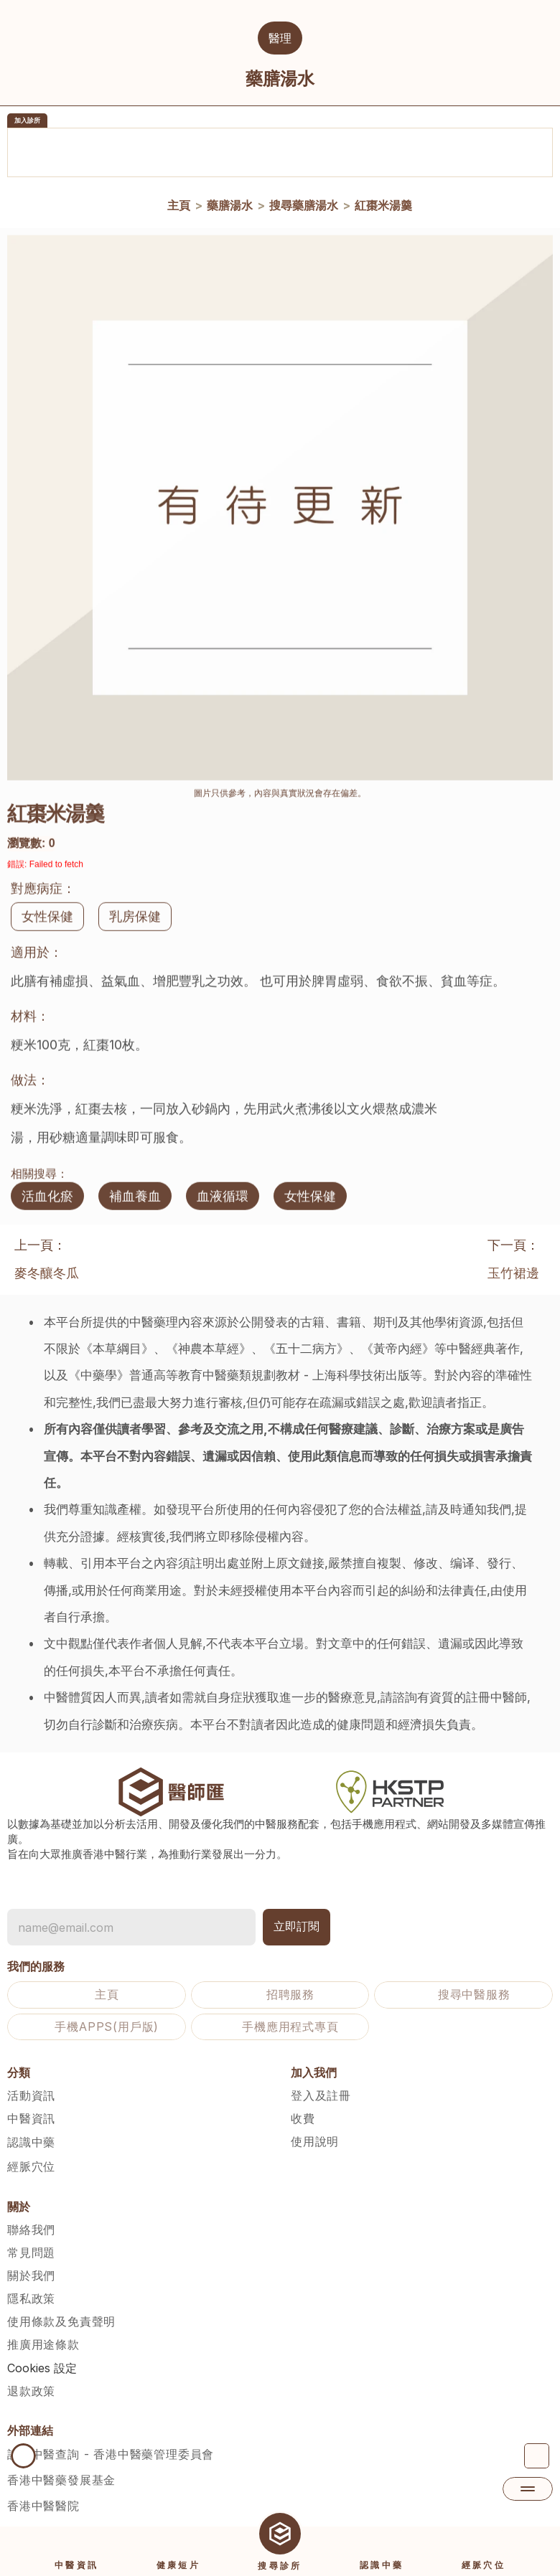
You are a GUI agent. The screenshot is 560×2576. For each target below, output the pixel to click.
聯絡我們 (31, 2229)
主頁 (178, 207)
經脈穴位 (31, 2166)
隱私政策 (31, 2298)
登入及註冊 (321, 2095)
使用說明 (315, 2141)
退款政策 (31, 2391)
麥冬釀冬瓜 (46, 1272)
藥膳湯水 (229, 207)
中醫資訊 (31, 2118)
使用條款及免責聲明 (61, 2321)
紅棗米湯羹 (382, 207)
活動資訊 (31, 2095)
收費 (303, 2118)
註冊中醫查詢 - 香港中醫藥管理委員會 (110, 2454)
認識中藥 (31, 2142)
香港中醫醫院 (43, 2506)
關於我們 (31, 2275)
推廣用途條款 (43, 2344)
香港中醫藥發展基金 (61, 2480)
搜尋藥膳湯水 (303, 207)
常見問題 (31, 2252)
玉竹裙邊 (513, 1272)
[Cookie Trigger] (42, 2368)
